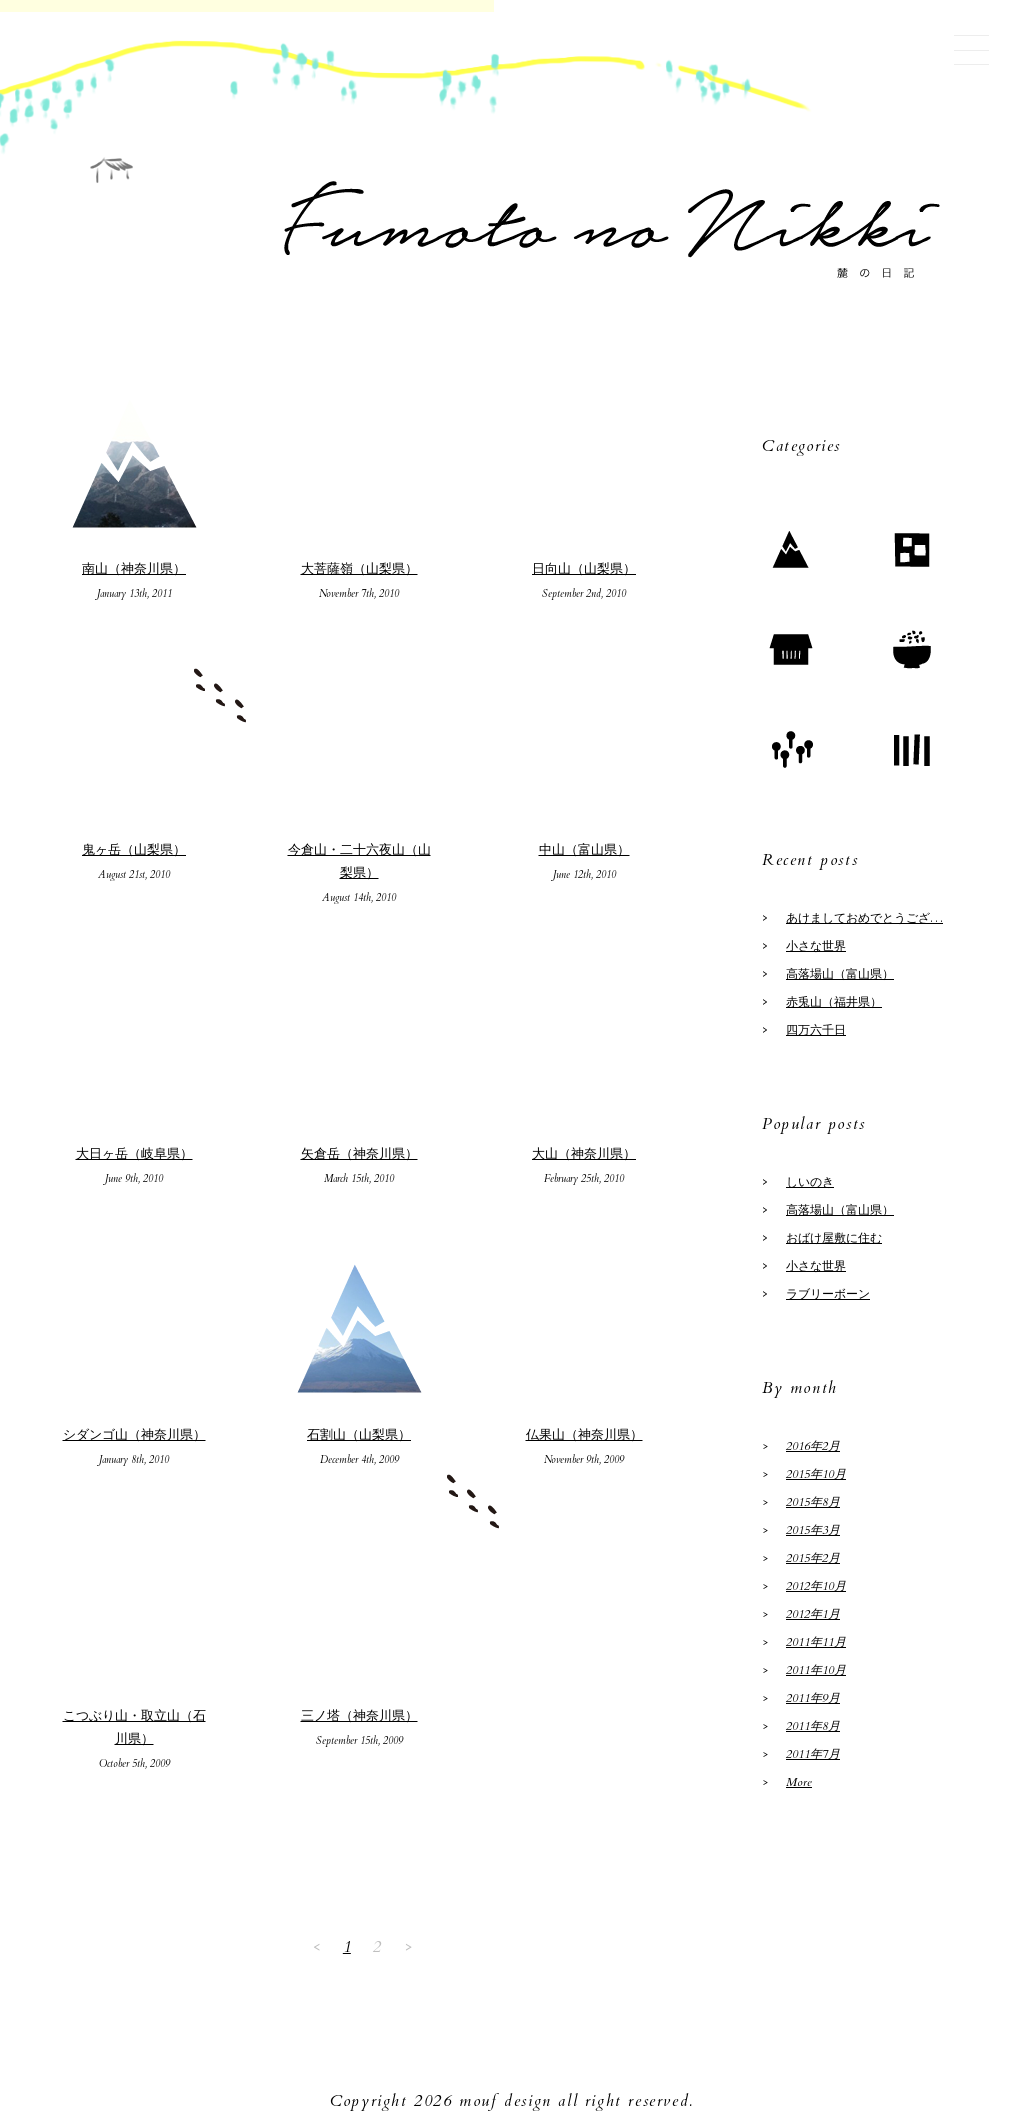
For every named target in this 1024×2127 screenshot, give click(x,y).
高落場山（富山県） (840, 974)
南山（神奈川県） (134, 569)
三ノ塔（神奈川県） (359, 1716)
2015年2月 (813, 1558)
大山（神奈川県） (584, 1154)
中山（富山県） (584, 850)
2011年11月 (816, 1642)
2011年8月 (813, 1726)
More (799, 1782)
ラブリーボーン (828, 1294)
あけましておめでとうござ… (864, 918)
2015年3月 (813, 1530)
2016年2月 (813, 1446)
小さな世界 (816, 946)
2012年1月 (813, 1614)
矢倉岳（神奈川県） (359, 1154)
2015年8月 (813, 1502)
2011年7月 (813, 1754)
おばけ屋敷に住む (834, 1238)
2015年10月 (816, 1474)
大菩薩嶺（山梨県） (359, 569)
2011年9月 (813, 1698)
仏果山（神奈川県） (584, 1435)
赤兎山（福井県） (834, 1002)
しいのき (810, 1182)
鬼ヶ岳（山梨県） (134, 850)
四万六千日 (816, 1030)
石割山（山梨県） (359, 1435)
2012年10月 (816, 1586)
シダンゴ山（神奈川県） (134, 1435)
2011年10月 (816, 1670)
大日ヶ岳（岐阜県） (134, 1154)
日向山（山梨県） (584, 569)
